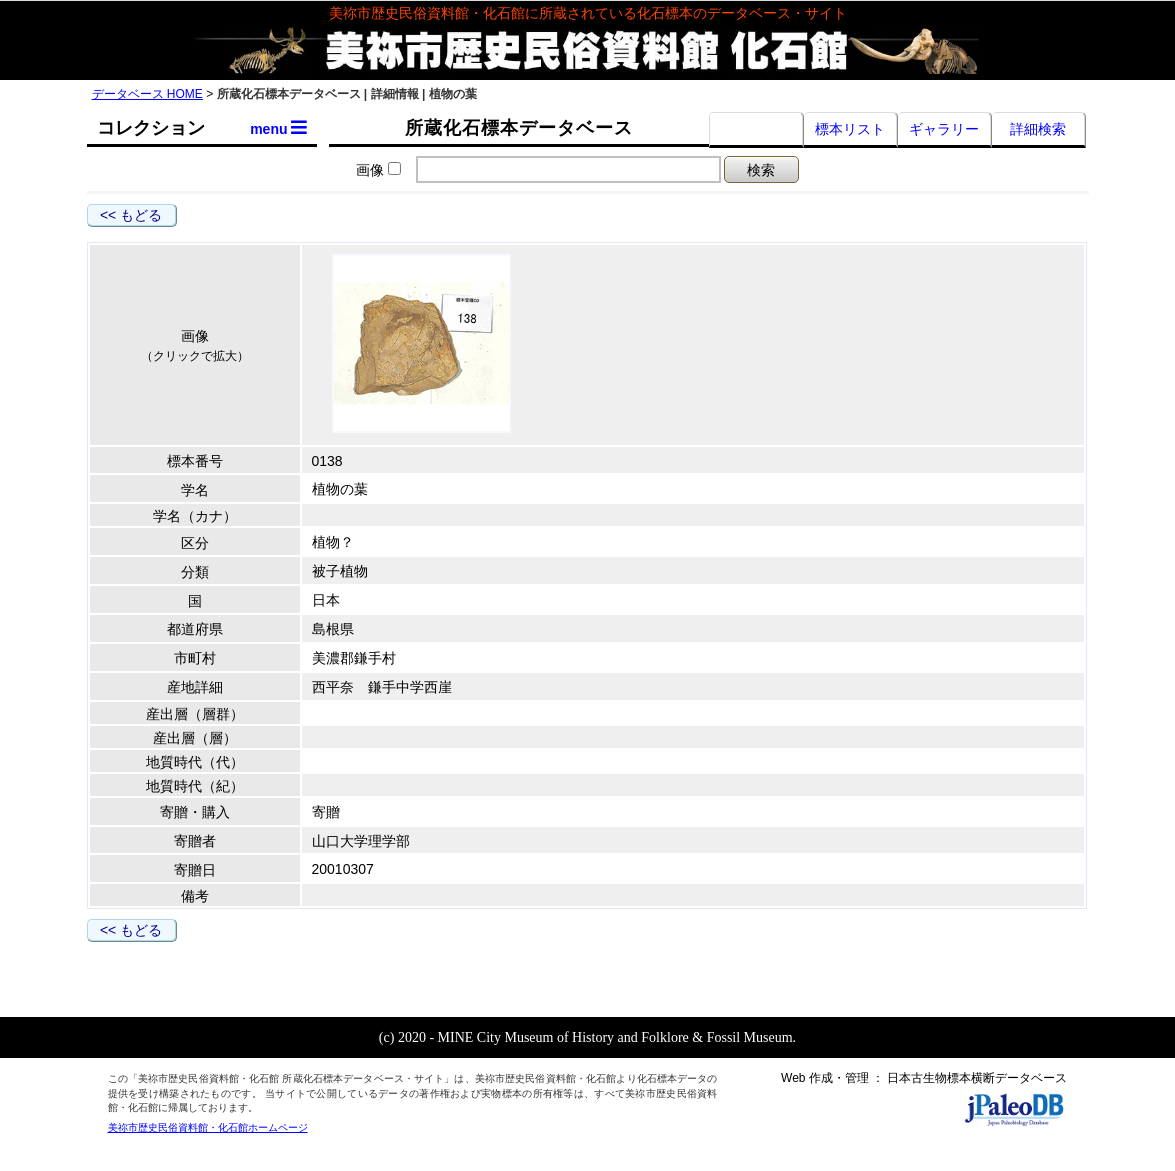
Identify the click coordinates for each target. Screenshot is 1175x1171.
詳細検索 (1038, 129)
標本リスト (850, 129)
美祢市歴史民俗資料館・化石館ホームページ (208, 1127)
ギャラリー (944, 129)
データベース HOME (147, 94)
